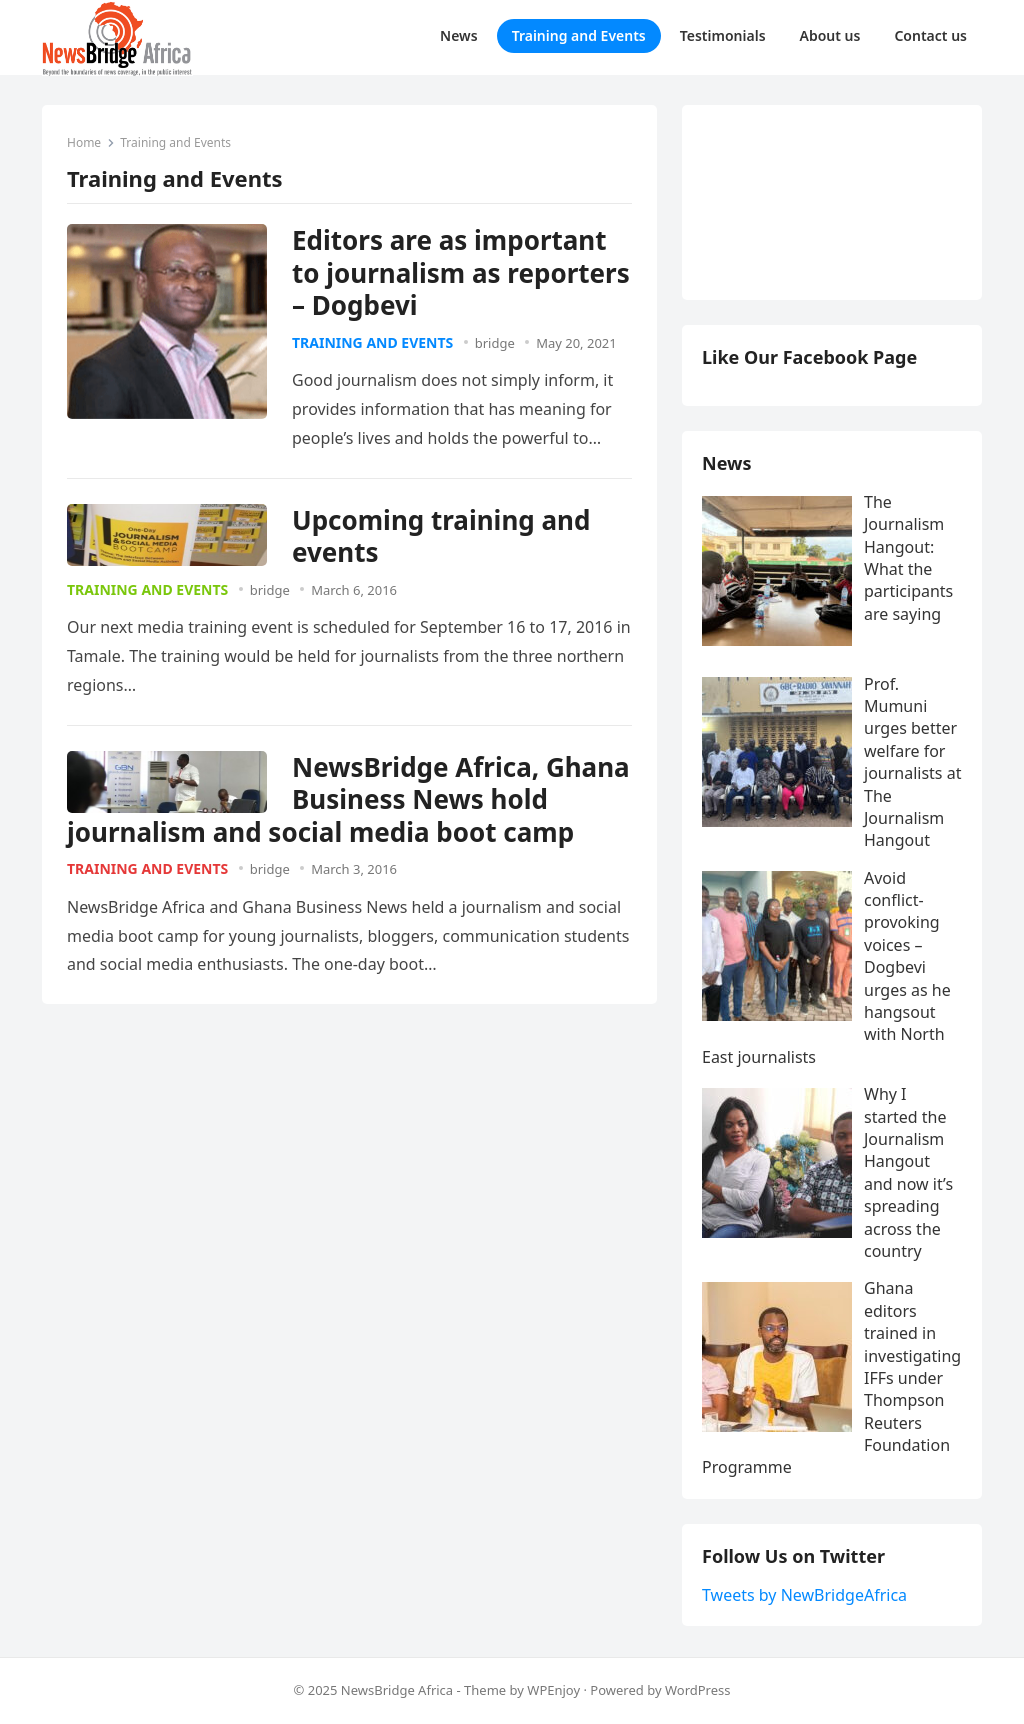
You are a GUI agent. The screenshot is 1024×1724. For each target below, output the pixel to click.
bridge (495, 343)
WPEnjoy (553, 1690)
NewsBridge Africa (397, 1690)
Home (84, 142)
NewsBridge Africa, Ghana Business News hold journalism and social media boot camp (348, 799)
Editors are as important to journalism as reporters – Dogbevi (461, 272)
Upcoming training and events (441, 536)
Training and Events (372, 342)
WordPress (698, 1690)
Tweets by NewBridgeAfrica (804, 1595)
